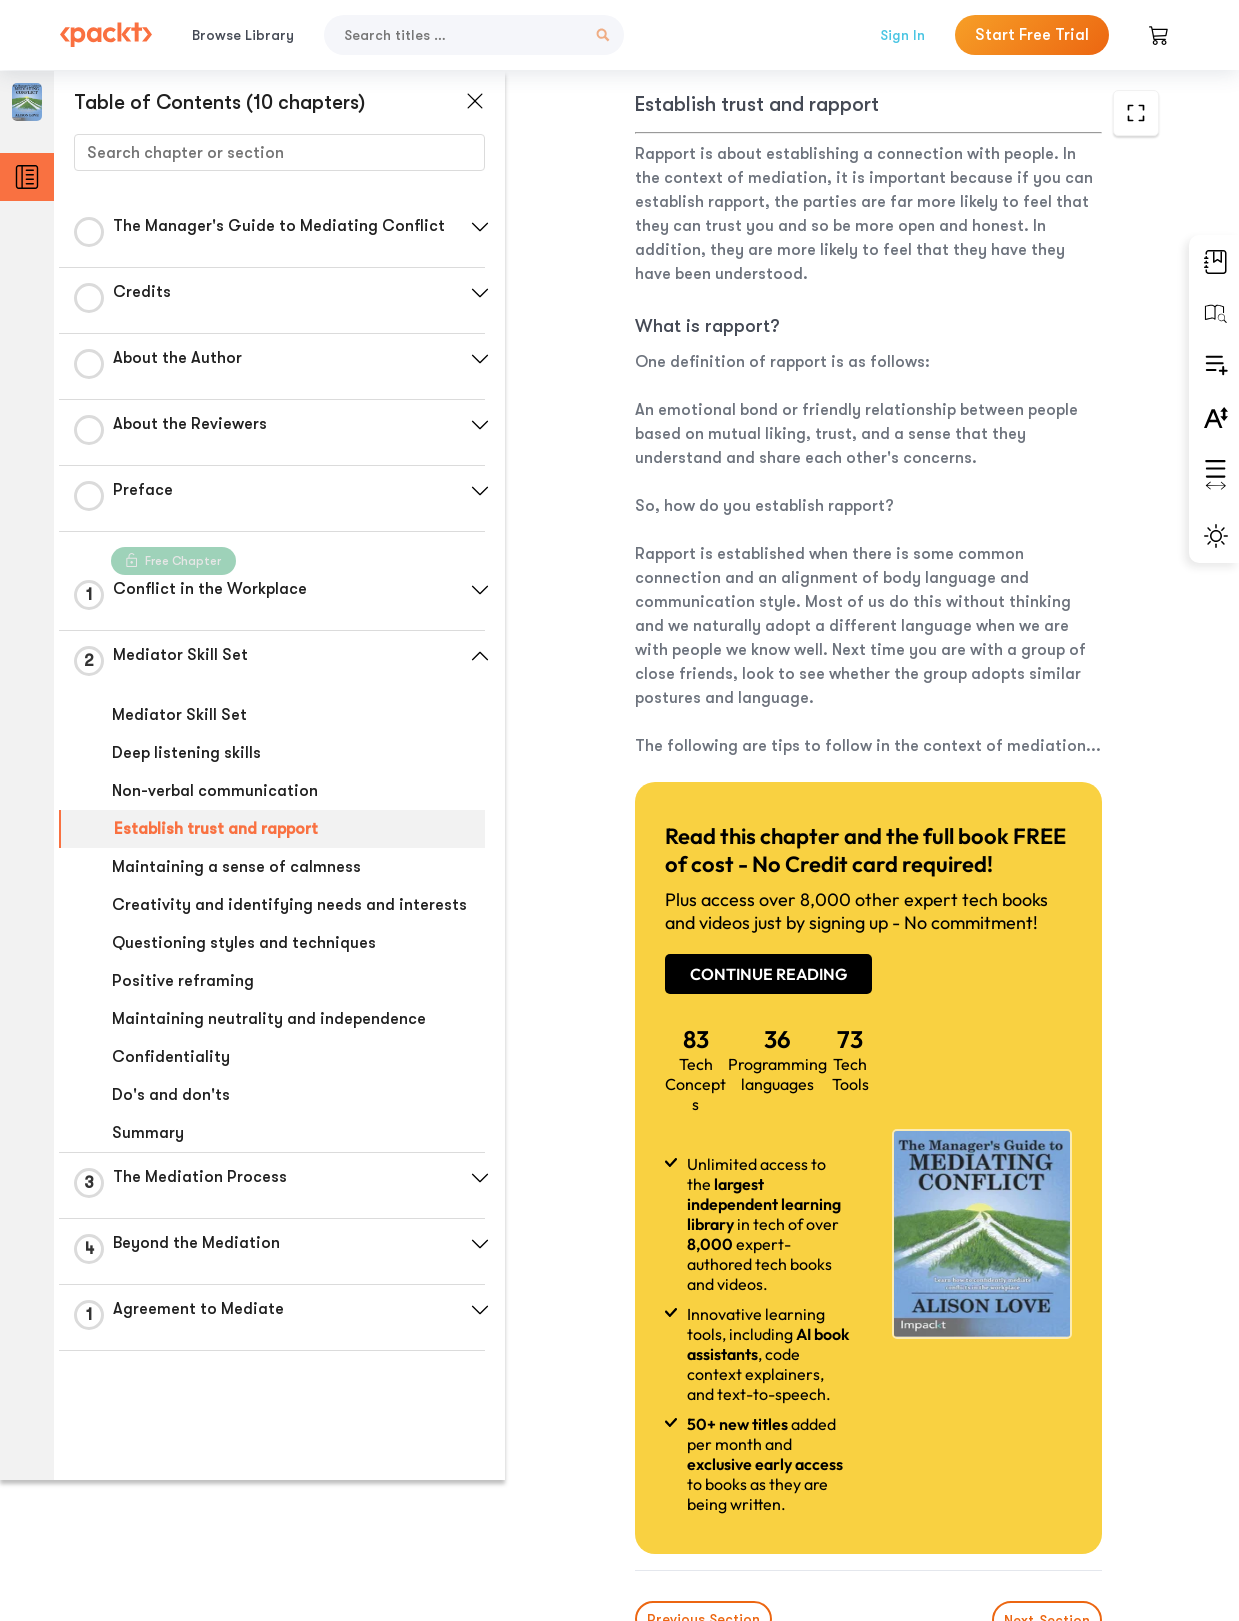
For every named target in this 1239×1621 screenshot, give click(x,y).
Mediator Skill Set (179, 715)
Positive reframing (183, 981)
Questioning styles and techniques (244, 943)
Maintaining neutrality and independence (269, 1019)
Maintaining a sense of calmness (236, 867)
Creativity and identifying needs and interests (289, 905)
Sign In (902, 35)
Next (1041, 1472)
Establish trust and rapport (216, 829)
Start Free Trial (1032, 35)
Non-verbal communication (215, 791)
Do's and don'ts (171, 1095)
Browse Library (243, 35)
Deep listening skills (186, 753)
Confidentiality (171, 1057)
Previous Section (651, 1471)
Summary (148, 1133)
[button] (475, 227)
